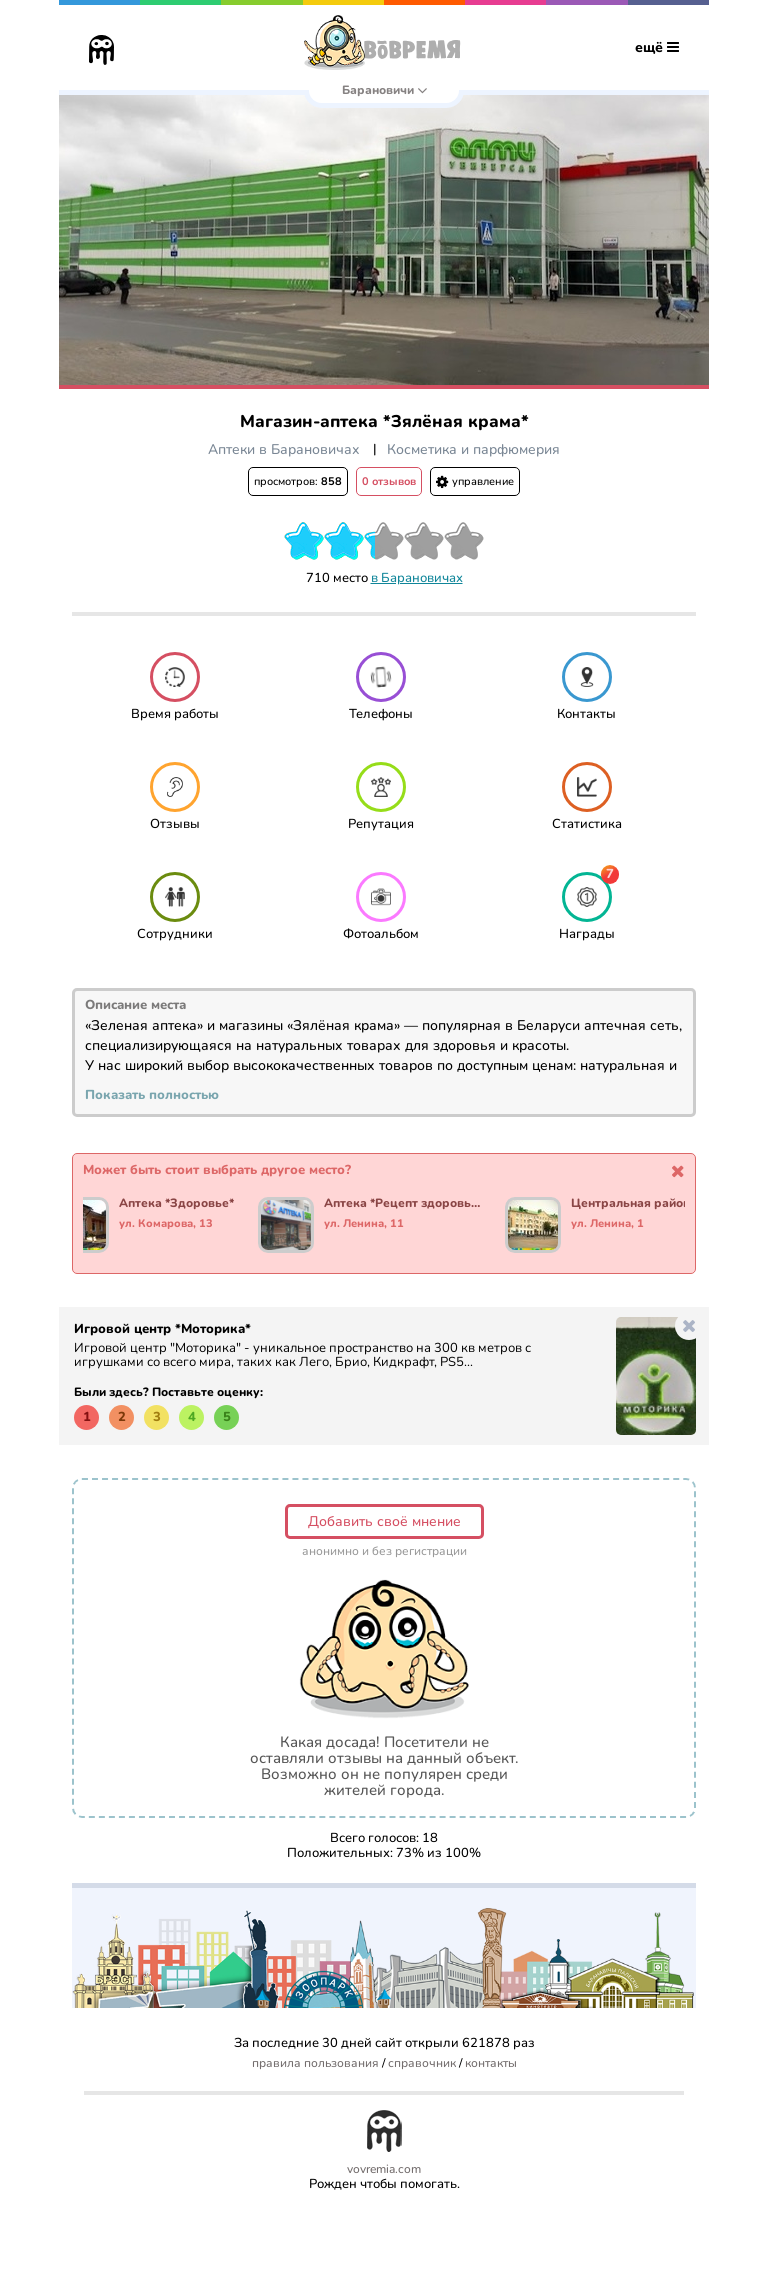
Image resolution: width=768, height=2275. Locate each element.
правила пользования (315, 2063)
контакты (491, 2063)
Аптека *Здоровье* (176, 1204)
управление (475, 481)
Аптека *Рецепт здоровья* (402, 1204)
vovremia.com (384, 2169)
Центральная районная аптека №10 (649, 1204)
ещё (657, 47)
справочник (422, 2063)
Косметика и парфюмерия (473, 449)
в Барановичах (417, 578)
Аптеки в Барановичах (284, 449)
